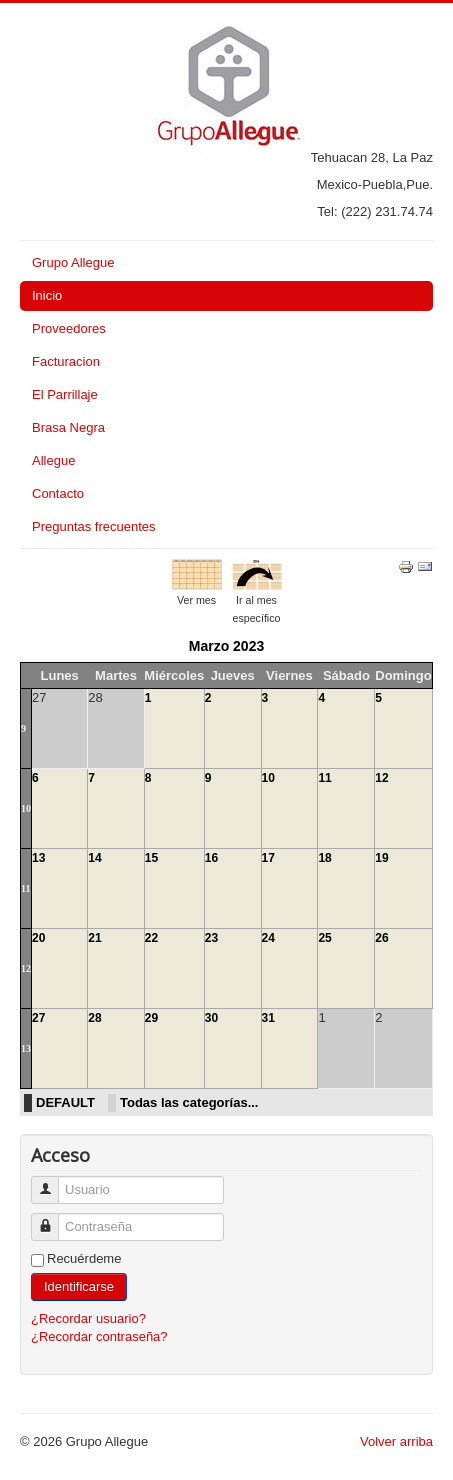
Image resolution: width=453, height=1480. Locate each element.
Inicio (47, 295)
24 (268, 938)
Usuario (52, 1181)
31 (268, 1018)
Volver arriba (396, 1441)
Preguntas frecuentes (94, 526)
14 (94, 858)
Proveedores (69, 328)
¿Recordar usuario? (88, 1318)
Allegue (53, 460)
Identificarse (79, 1286)
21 (94, 938)
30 (211, 1018)
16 (211, 858)
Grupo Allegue (73, 262)
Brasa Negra (68, 427)
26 (381, 938)
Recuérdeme (84, 1258)
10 (26, 808)
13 (38, 858)
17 (268, 858)
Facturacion (66, 361)
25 (324, 938)
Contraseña (52, 1218)
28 (94, 1018)
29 (151, 1018)
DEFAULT (65, 1102)
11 (324, 778)
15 (151, 858)
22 (151, 938)
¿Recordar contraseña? (99, 1336)
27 (38, 1018)
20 (38, 938)
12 (381, 778)
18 (324, 858)
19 (381, 858)
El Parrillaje (65, 394)
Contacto (58, 493)
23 (211, 938)
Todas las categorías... (189, 1102)
